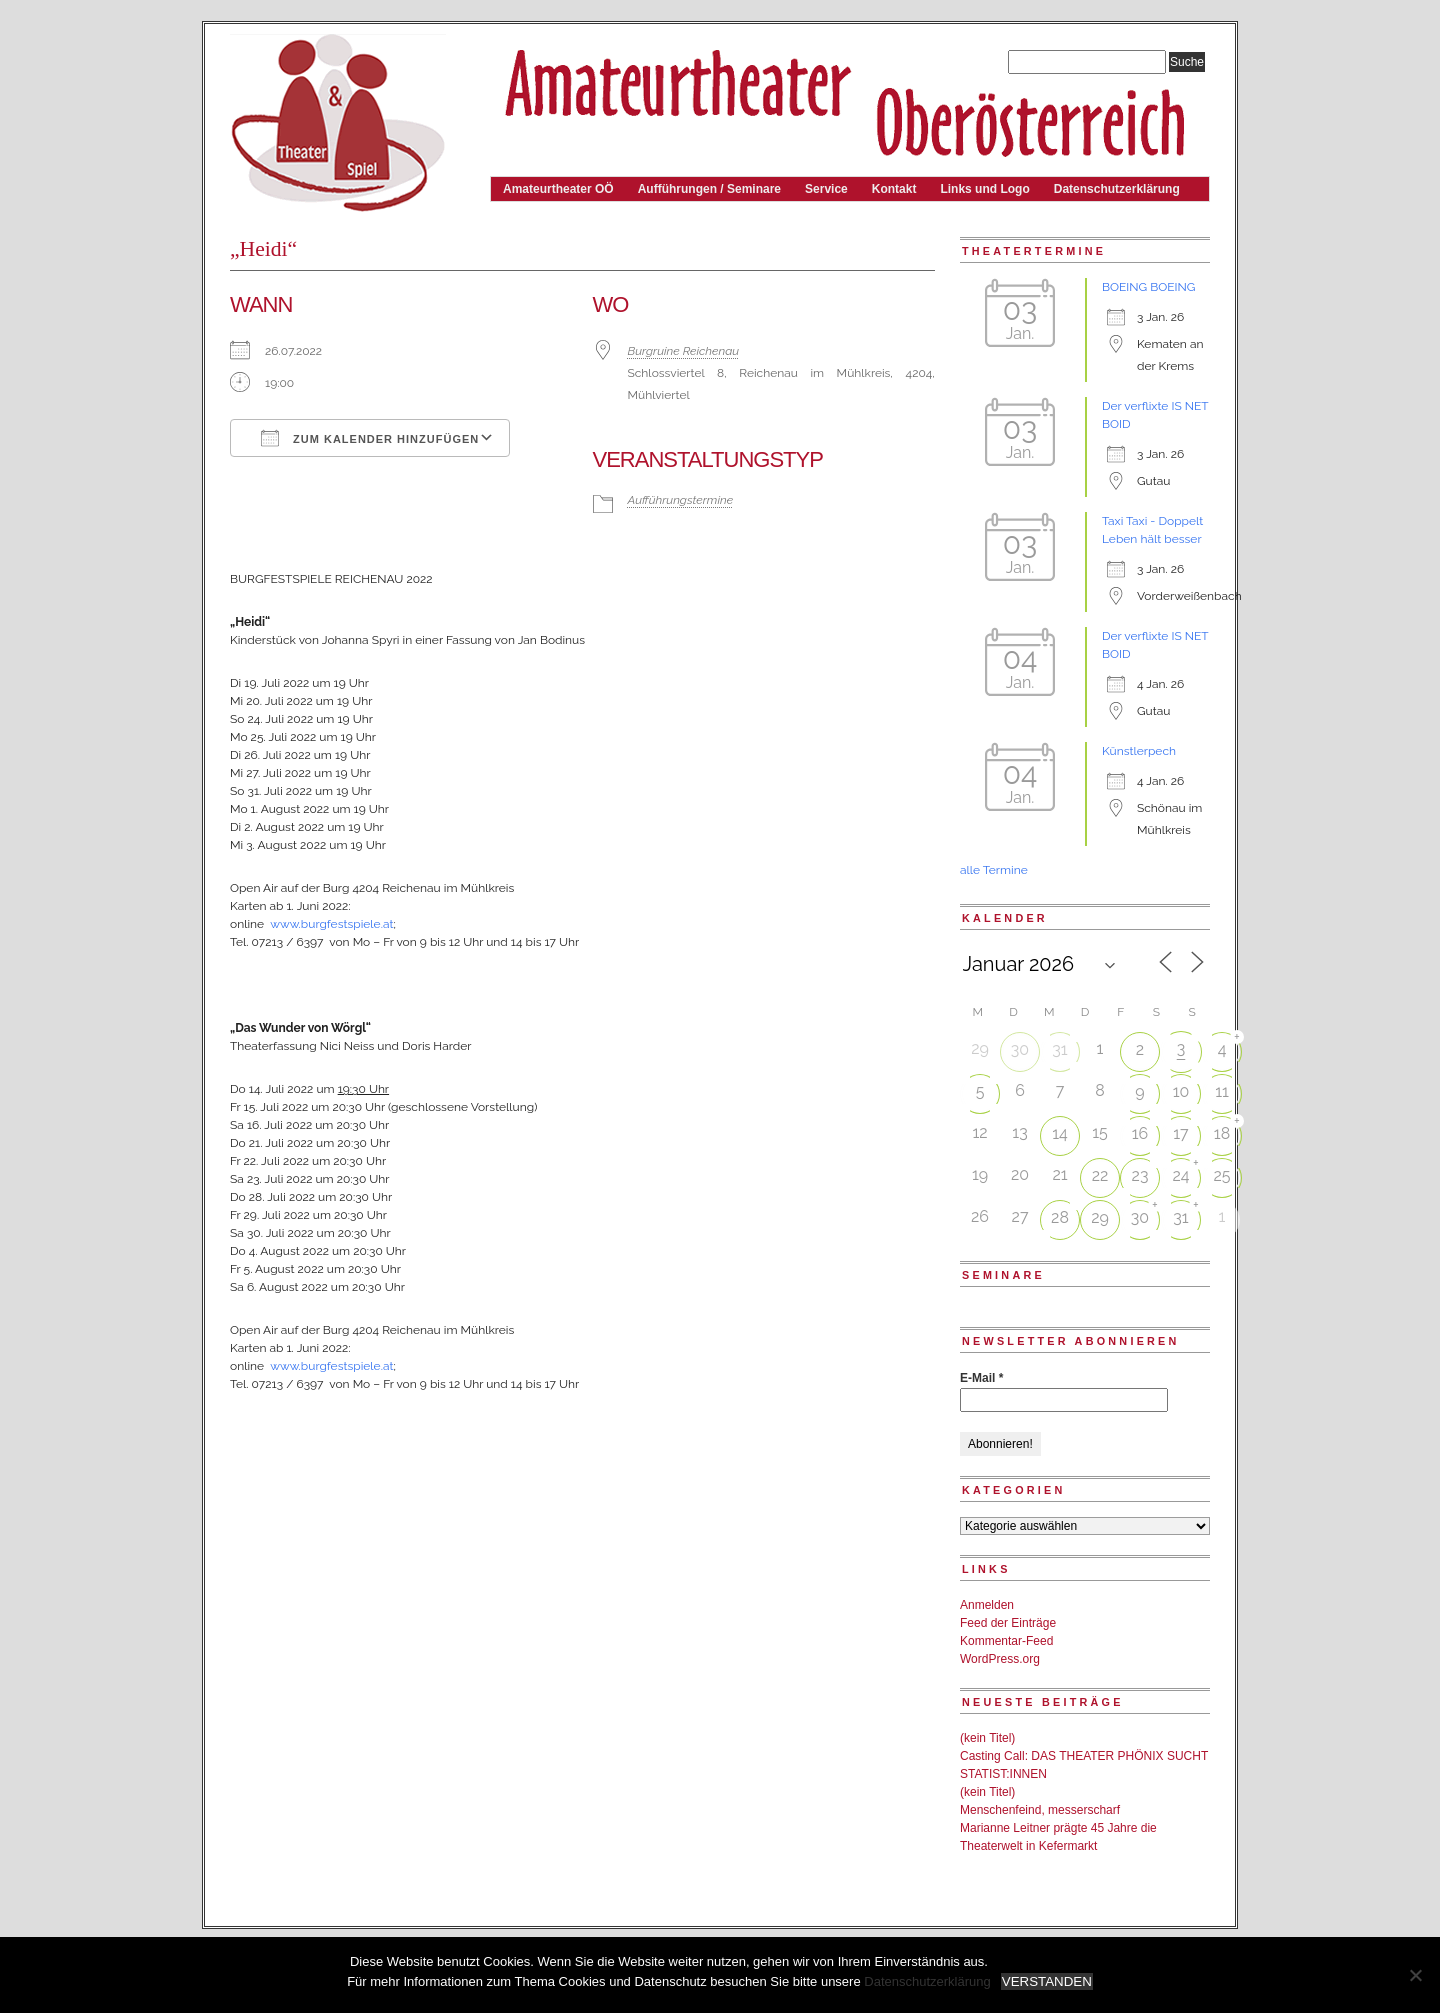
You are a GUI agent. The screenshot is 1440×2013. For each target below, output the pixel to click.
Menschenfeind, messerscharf (1040, 1810)
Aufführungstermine (681, 500)
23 (1140, 1175)
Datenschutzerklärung (1117, 189)
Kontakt (894, 189)
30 (1020, 1049)
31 (1059, 1049)
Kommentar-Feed (1006, 1641)
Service (826, 189)
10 (1181, 1091)
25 (1221, 1175)
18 (1222, 1133)
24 (1180, 1175)
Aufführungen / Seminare (709, 189)
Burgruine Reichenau (684, 351)
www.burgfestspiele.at (331, 924)
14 (1060, 1133)
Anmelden (987, 1605)
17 (1180, 1133)
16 (1140, 1133)
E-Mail (981, 1378)
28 (1060, 1217)
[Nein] (1415, 1975)
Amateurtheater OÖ (558, 189)
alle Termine (994, 870)
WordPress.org (1000, 1659)
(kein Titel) (987, 1738)
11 (1222, 1091)
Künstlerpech (1139, 751)
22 (1100, 1175)
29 (1100, 1217)
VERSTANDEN (1047, 1981)
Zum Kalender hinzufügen (370, 438)
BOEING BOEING (1148, 287)
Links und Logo (984, 189)
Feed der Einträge (1008, 1623)
